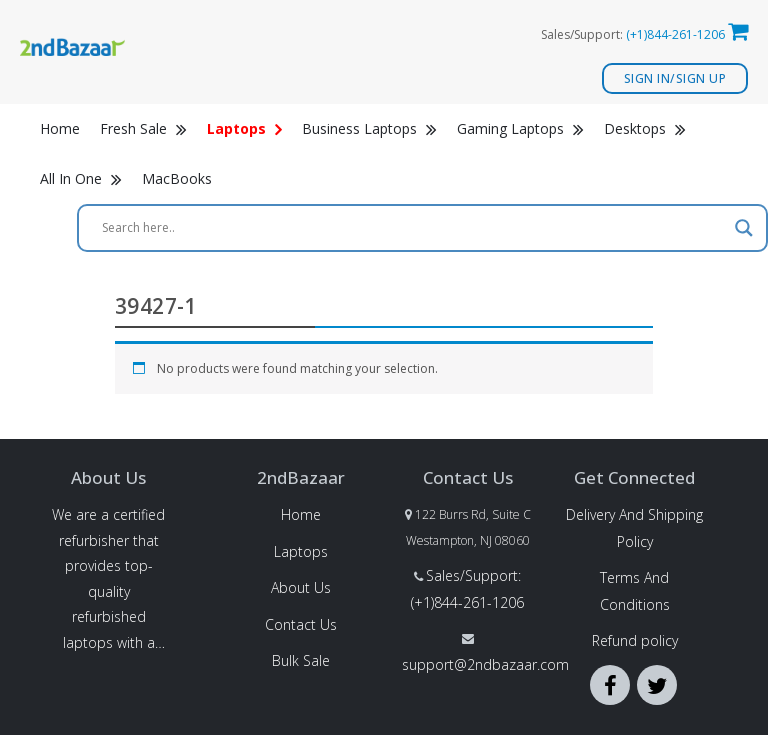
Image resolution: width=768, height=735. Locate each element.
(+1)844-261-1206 (675, 34)
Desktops (645, 128)
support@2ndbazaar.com (485, 664)
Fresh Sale (143, 128)
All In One (81, 178)
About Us (301, 587)
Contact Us (301, 624)
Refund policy (635, 640)
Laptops (301, 551)
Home (60, 128)
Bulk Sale (301, 660)
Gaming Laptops (520, 128)
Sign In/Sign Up (675, 78)
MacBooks (177, 178)
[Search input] (413, 228)
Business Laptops (369, 128)
